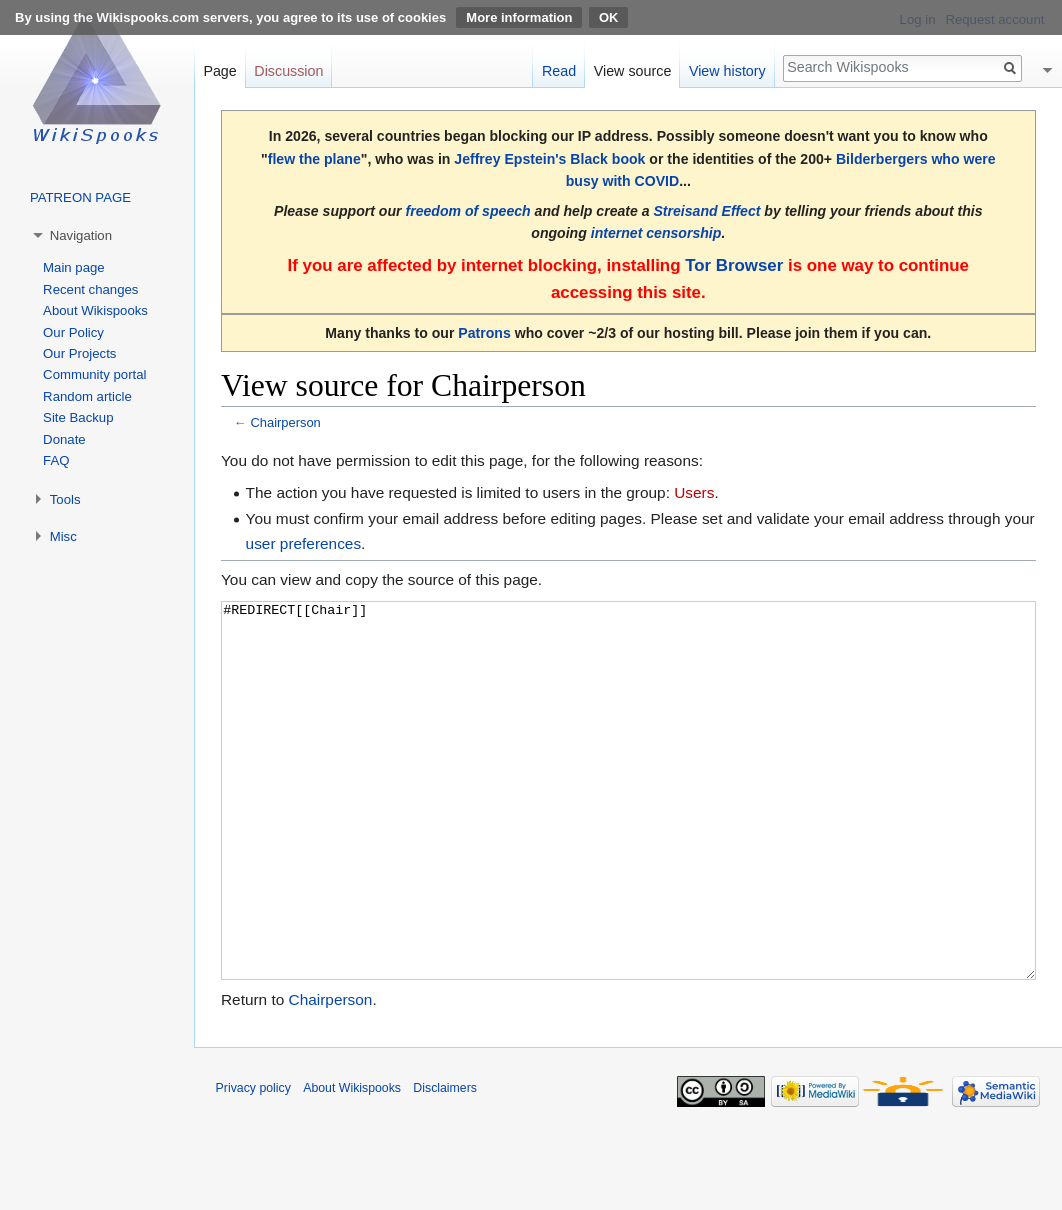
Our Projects (79, 353)
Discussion (288, 71)
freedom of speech (467, 211)
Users (694, 492)
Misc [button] (63, 536)
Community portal (94, 374)
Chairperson (285, 422)
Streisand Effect (706, 211)
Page (219, 71)
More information (519, 17)
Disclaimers (445, 1163)
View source (633, 71)
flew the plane (314, 159)
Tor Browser (734, 265)
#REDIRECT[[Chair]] (628, 828)
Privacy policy (253, 1163)
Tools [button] (65, 499)
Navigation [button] (81, 235)
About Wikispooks (95, 310)
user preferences (304, 543)
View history (727, 71)
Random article (87, 396)
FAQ (56, 460)
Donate (64, 439)
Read (559, 71)
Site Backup (78, 417)
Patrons (484, 333)
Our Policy (73, 332)
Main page (74, 267)
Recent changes (90, 289)
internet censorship (656, 233)
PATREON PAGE (80, 197)
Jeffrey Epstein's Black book (549, 159)
